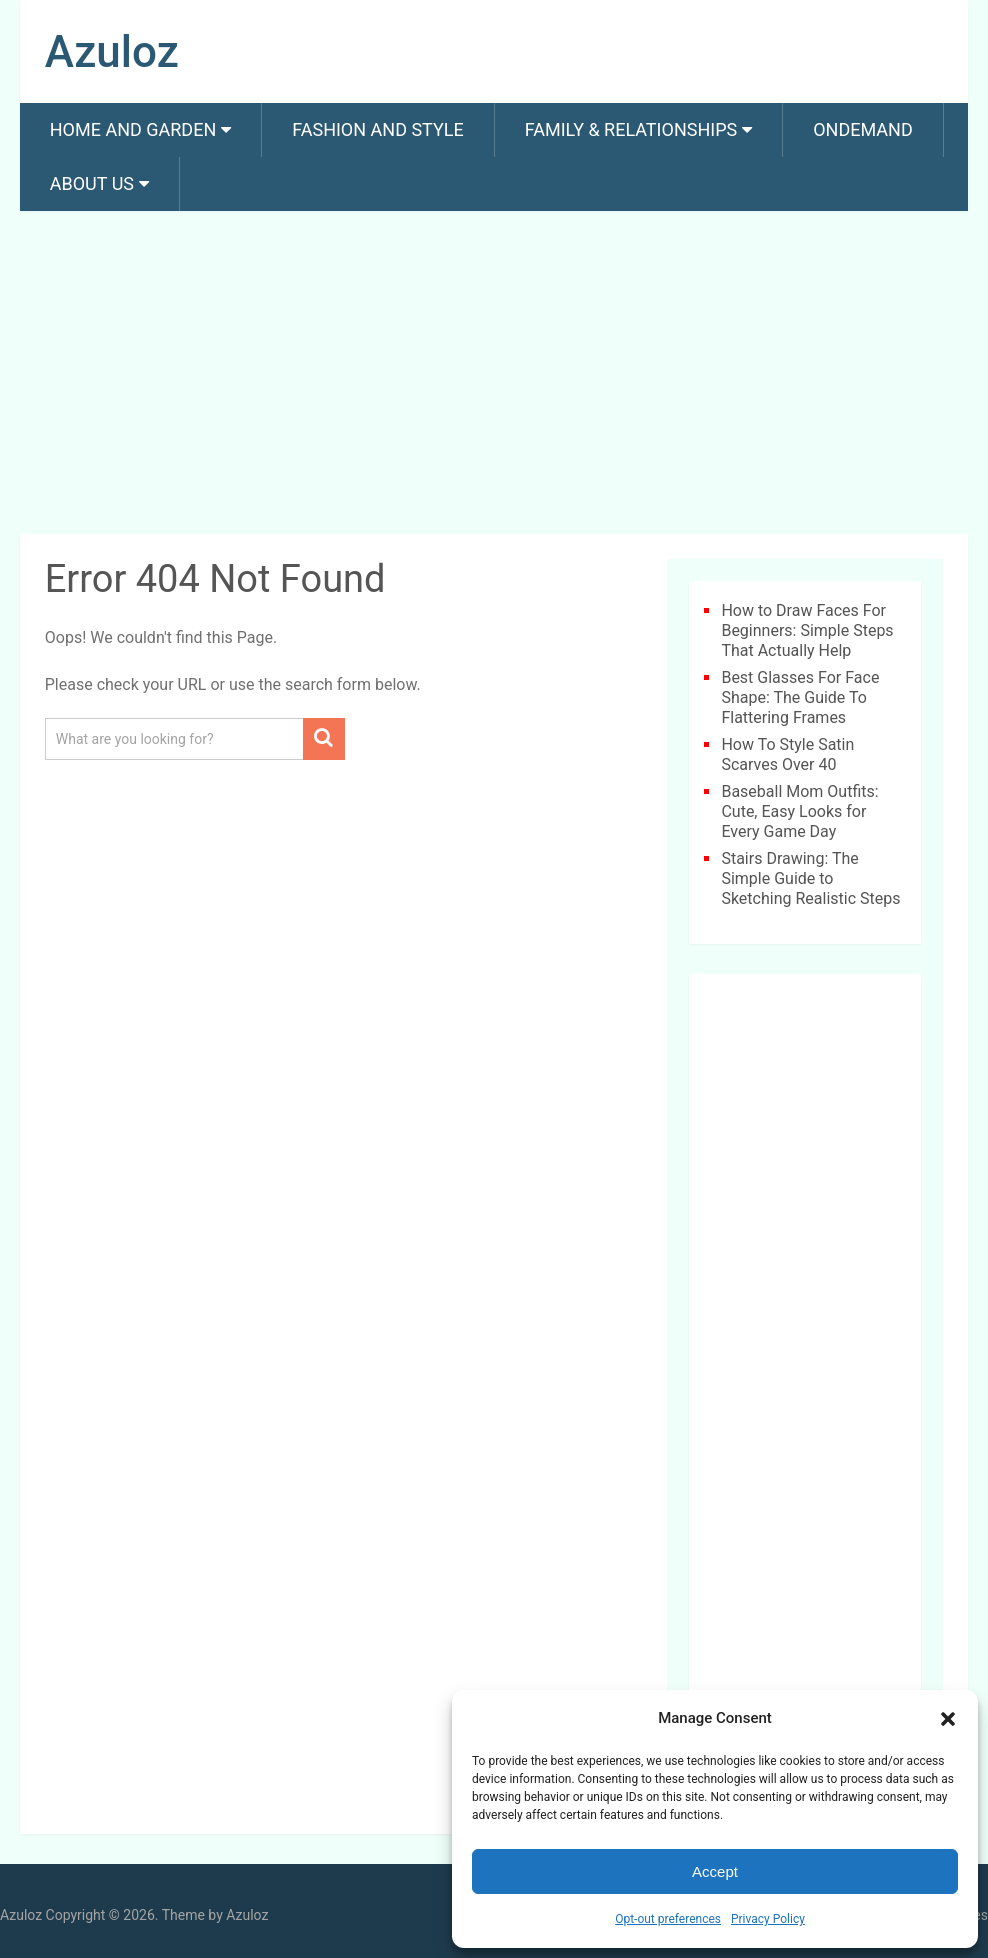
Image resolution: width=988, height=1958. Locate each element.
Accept (715, 1871)
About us (92, 183)
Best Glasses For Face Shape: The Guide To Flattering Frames (800, 697)
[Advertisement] (494, 376)
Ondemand (863, 129)
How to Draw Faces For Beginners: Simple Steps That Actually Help (807, 630)
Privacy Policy (768, 1919)
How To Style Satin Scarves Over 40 (787, 754)
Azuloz (112, 52)
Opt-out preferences (668, 1919)
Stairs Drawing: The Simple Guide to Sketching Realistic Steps (810, 878)
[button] (948, 1719)
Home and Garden (133, 129)
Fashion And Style (377, 129)
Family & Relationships (631, 129)
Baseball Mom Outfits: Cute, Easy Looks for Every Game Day (799, 811)
